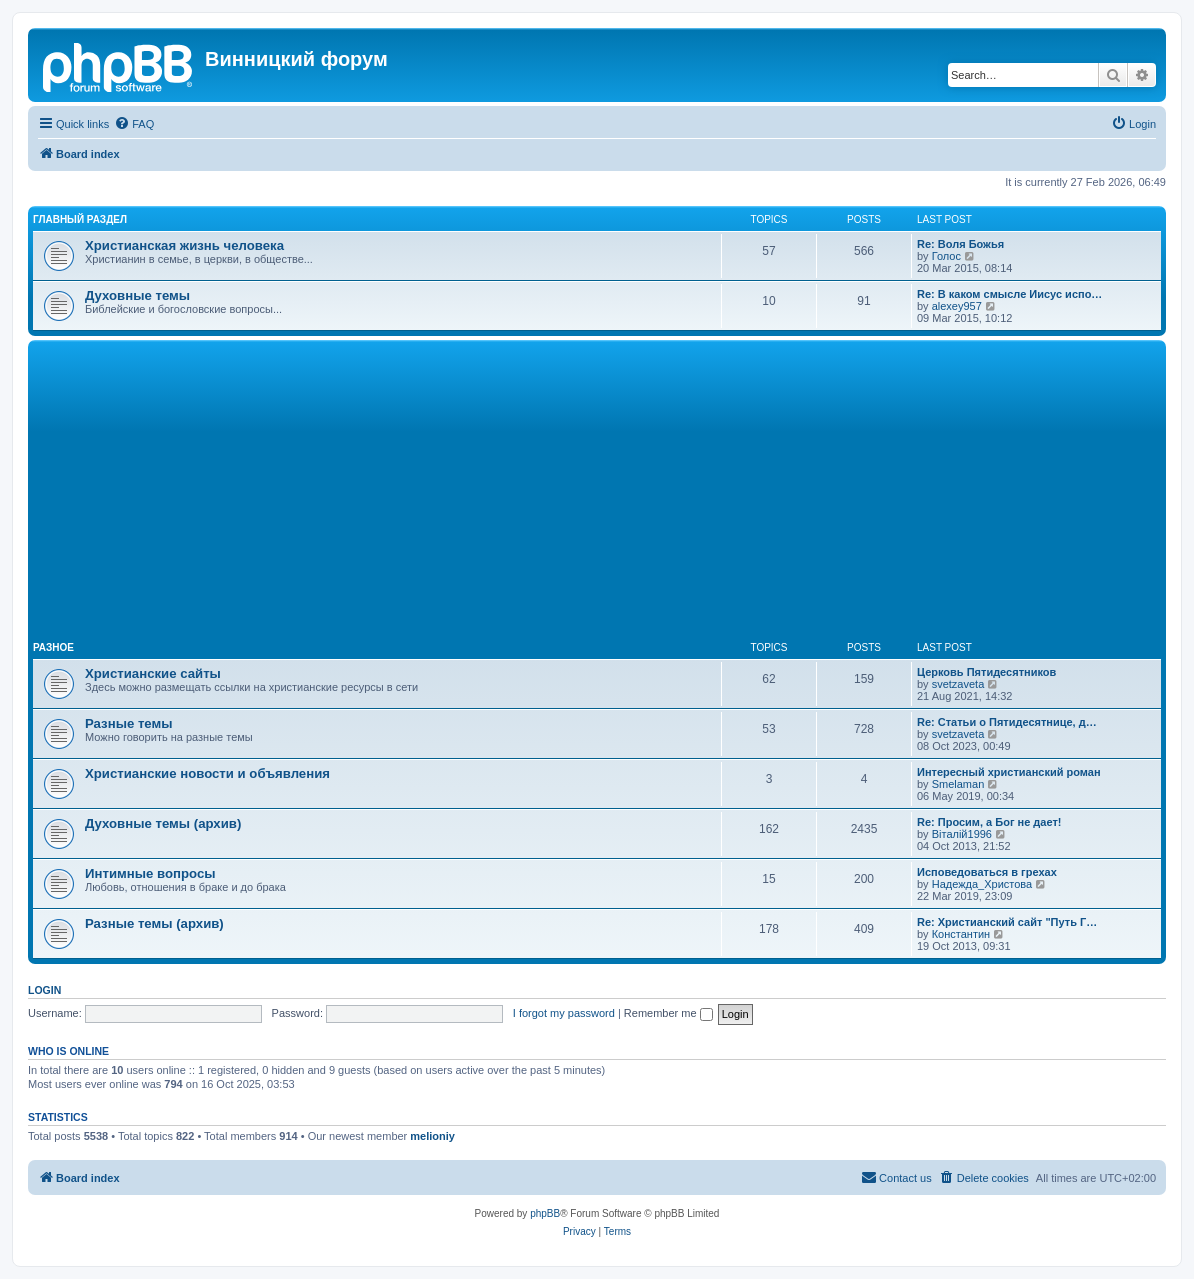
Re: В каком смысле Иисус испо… (1009, 294)
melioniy (432, 1136)
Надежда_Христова (982, 884)
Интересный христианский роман (1009, 772)
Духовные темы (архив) (163, 823)
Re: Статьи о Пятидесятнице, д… (1007, 722)
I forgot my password (564, 1013)
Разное (53, 647)
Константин (961, 934)
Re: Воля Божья (960, 244)
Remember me (668, 1013)
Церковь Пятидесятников (986, 672)
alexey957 (957, 306)
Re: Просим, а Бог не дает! (989, 822)
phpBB (545, 1213)
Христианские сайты (153, 673)
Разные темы (129, 723)
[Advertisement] (597, 495)
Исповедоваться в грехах (987, 872)
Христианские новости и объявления (207, 773)
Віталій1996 (962, 834)
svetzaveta (958, 684)
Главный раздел (80, 219)
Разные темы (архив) (154, 923)
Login (44, 990)
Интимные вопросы (150, 873)
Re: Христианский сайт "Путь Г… (1007, 922)
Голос (946, 256)
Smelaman (958, 784)
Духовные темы (137, 295)
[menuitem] (134, 124)
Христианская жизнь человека (184, 245)
